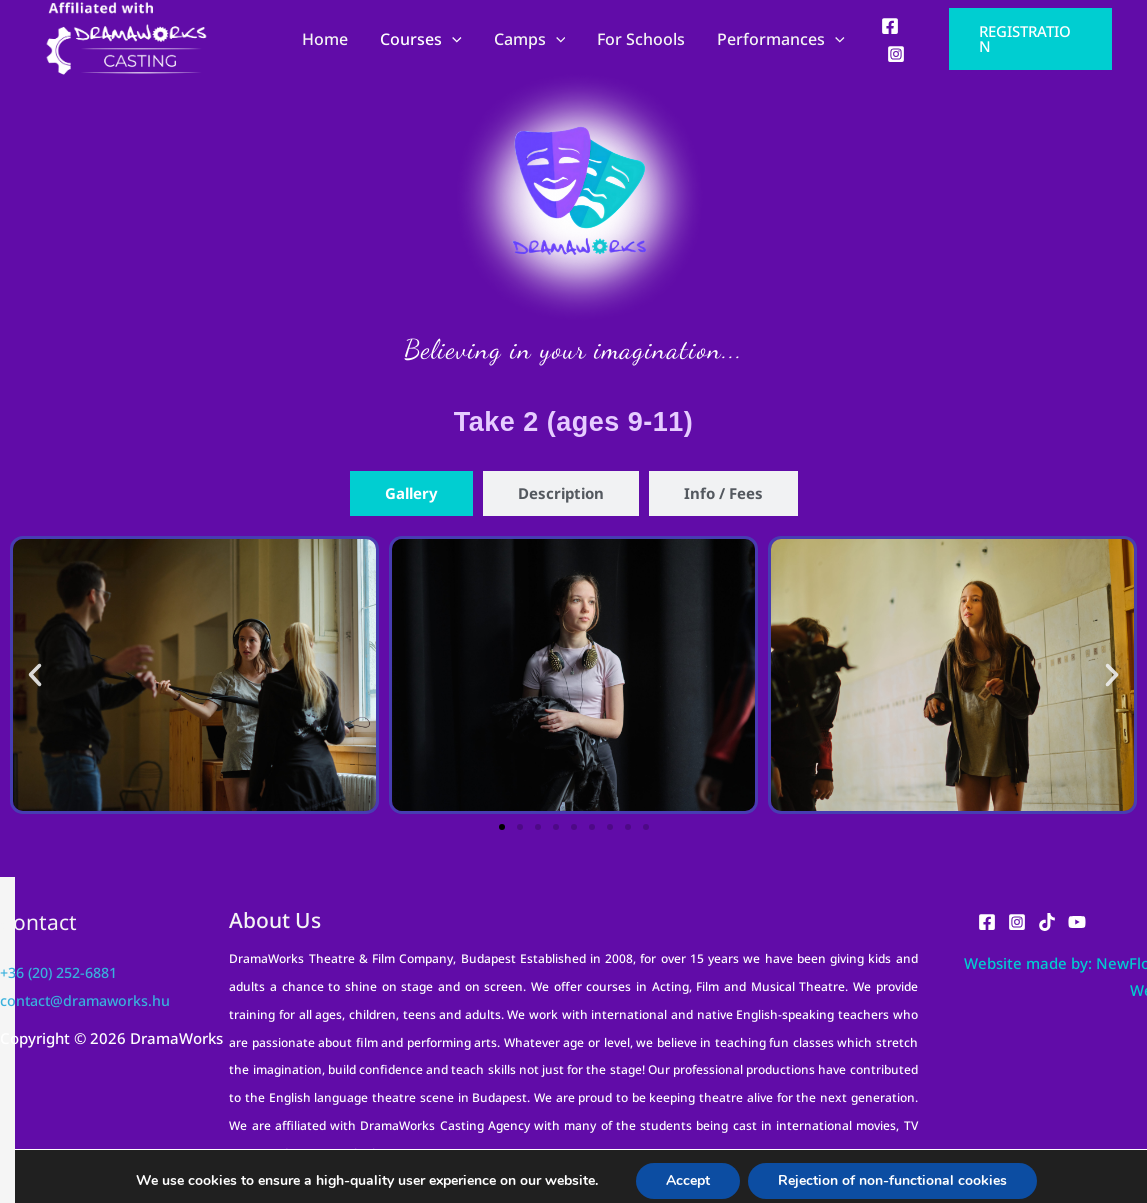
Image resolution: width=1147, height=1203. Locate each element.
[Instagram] (896, 54)
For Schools (641, 39)
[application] (452, 39)
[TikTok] (1047, 922)
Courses (421, 39)
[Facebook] (890, 26)
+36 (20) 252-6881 (65, 972)
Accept (680, 1172)
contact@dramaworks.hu (88, 1000)
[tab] (411, 493)
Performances (781, 39)
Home (325, 39)
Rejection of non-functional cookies (889, 1172)
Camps (530, 39)
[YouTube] (1077, 922)
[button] (1030, 39)
